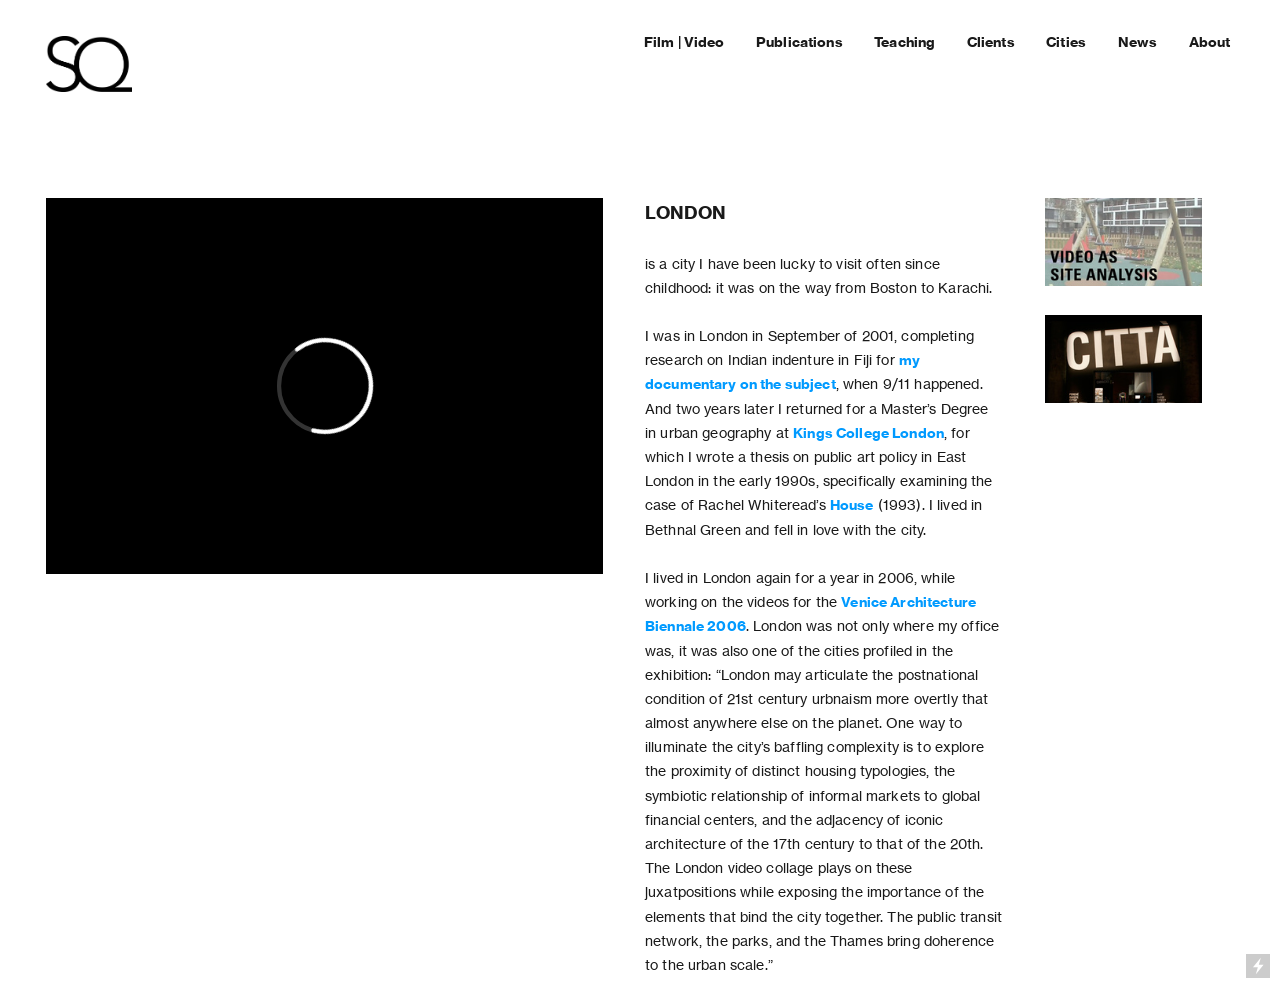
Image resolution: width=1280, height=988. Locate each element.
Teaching (904, 42)
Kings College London (868, 433)
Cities (1066, 42)
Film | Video (684, 42)
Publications (799, 42)
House (852, 505)
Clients (991, 42)
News (1139, 42)
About (1210, 42)
